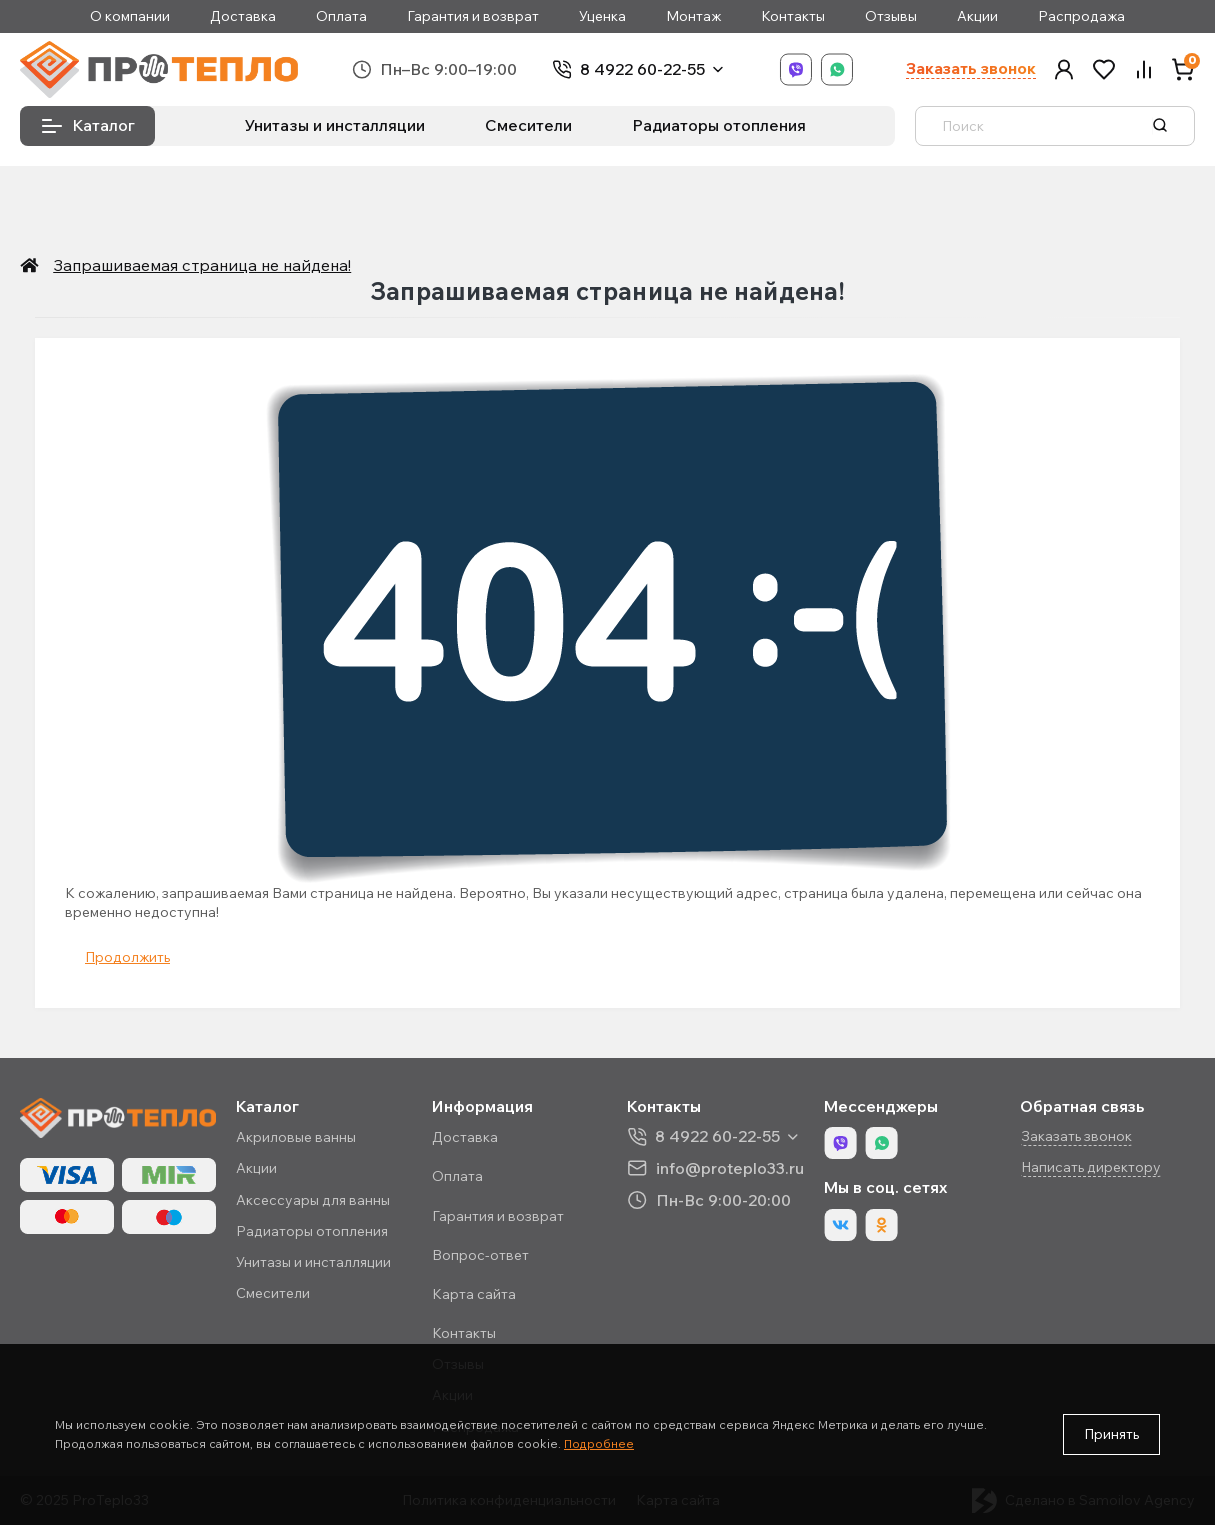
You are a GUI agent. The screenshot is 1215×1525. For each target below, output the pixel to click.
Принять (1111, 1434)
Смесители (528, 125)
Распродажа (1081, 16)
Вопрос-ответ (480, 1255)
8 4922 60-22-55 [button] (717, 1136)
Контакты (793, 16)
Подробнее (599, 1443)
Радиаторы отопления (719, 125)
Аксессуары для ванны (313, 1200)
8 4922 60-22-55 (642, 69)
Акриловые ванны (296, 1137)
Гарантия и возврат (473, 16)
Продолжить (127, 957)
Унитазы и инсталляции (335, 125)
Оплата (341, 16)
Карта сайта (474, 1294)
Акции (977, 16)
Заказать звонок (971, 68)
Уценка (602, 16)
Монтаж (693, 16)
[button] (1064, 69)
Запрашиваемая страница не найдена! (195, 265)
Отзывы (891, 16)
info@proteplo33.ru (730, 1167)
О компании (130, 16)
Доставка (243, 16)
